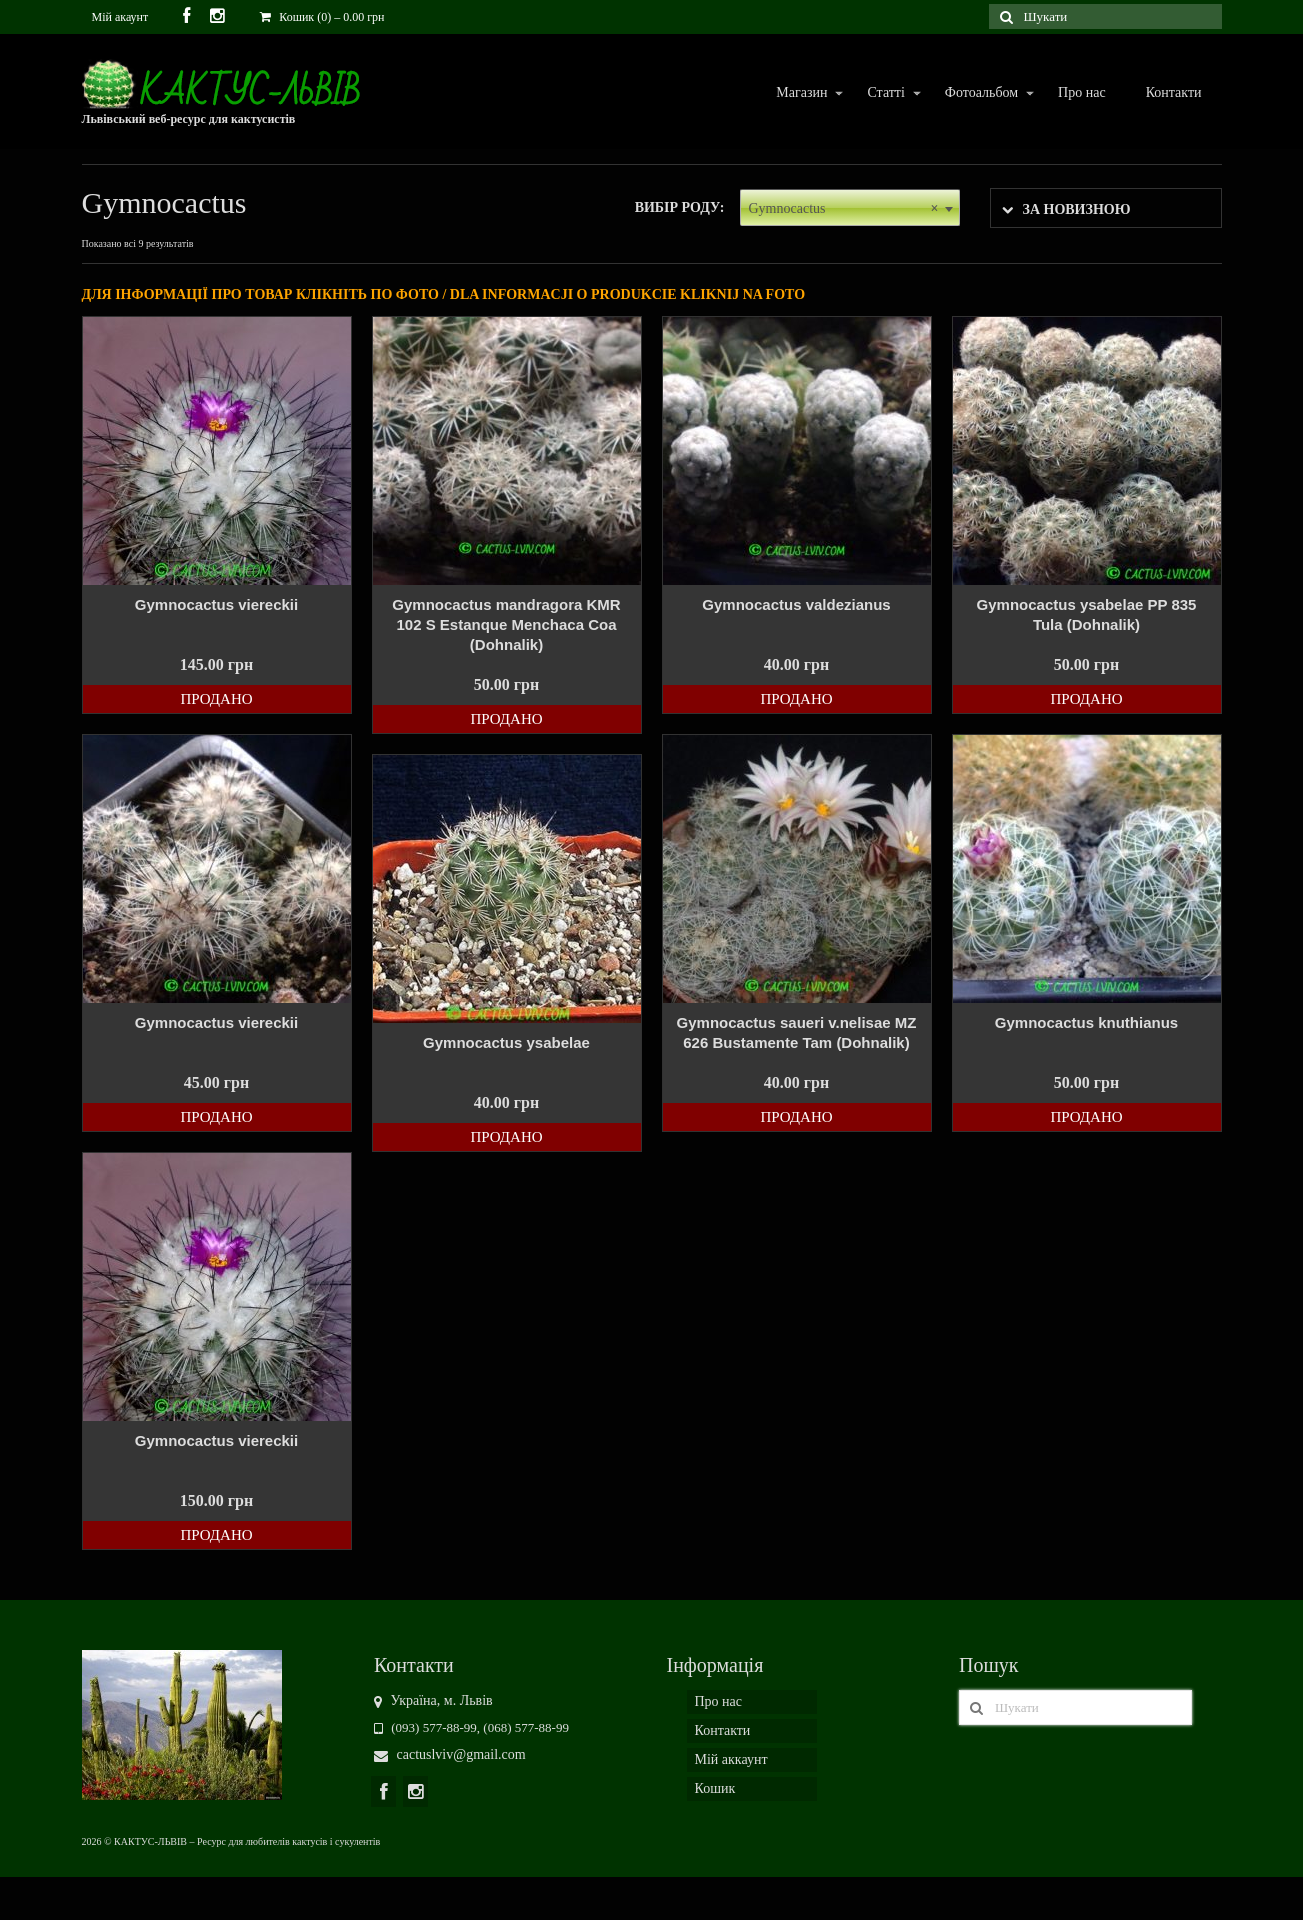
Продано (216, 699)
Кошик (715, 1788)
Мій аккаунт (731, 1759)
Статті (884, 93)
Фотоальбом (980, 93)
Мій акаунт (120, 17)
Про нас (1082, 92)
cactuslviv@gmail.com (450, 1754)
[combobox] (850, 207)
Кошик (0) (322, 17)
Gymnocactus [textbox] (844, 208)
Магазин (800, 93)
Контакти (1174, 92)
